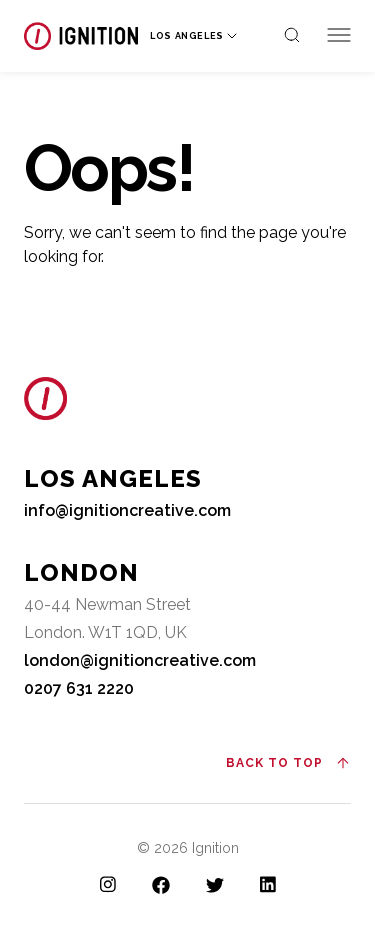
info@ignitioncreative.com (127, 510)
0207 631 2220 (79, 688)
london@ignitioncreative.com (140, 660)
